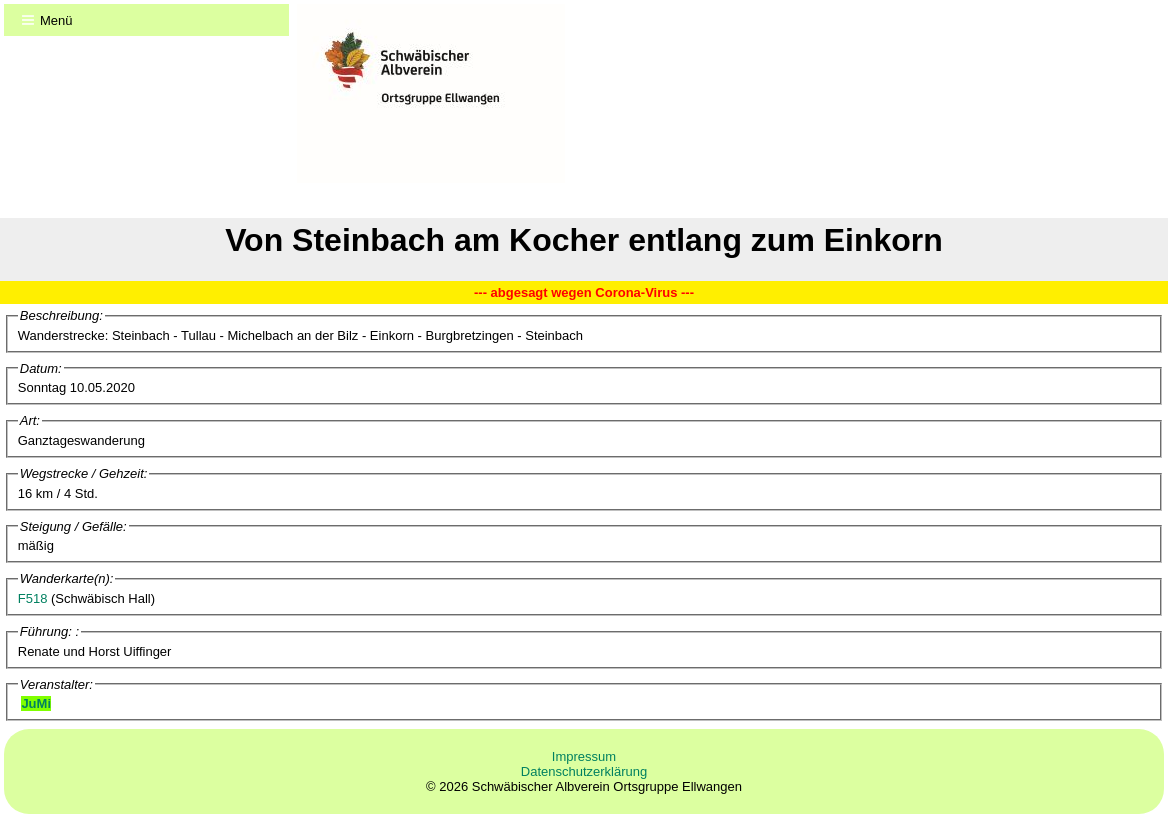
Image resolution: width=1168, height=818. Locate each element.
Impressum (584, 756)
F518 (33, 598)
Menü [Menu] (56, 20)
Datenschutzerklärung (584, 771)
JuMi (36, 703)
